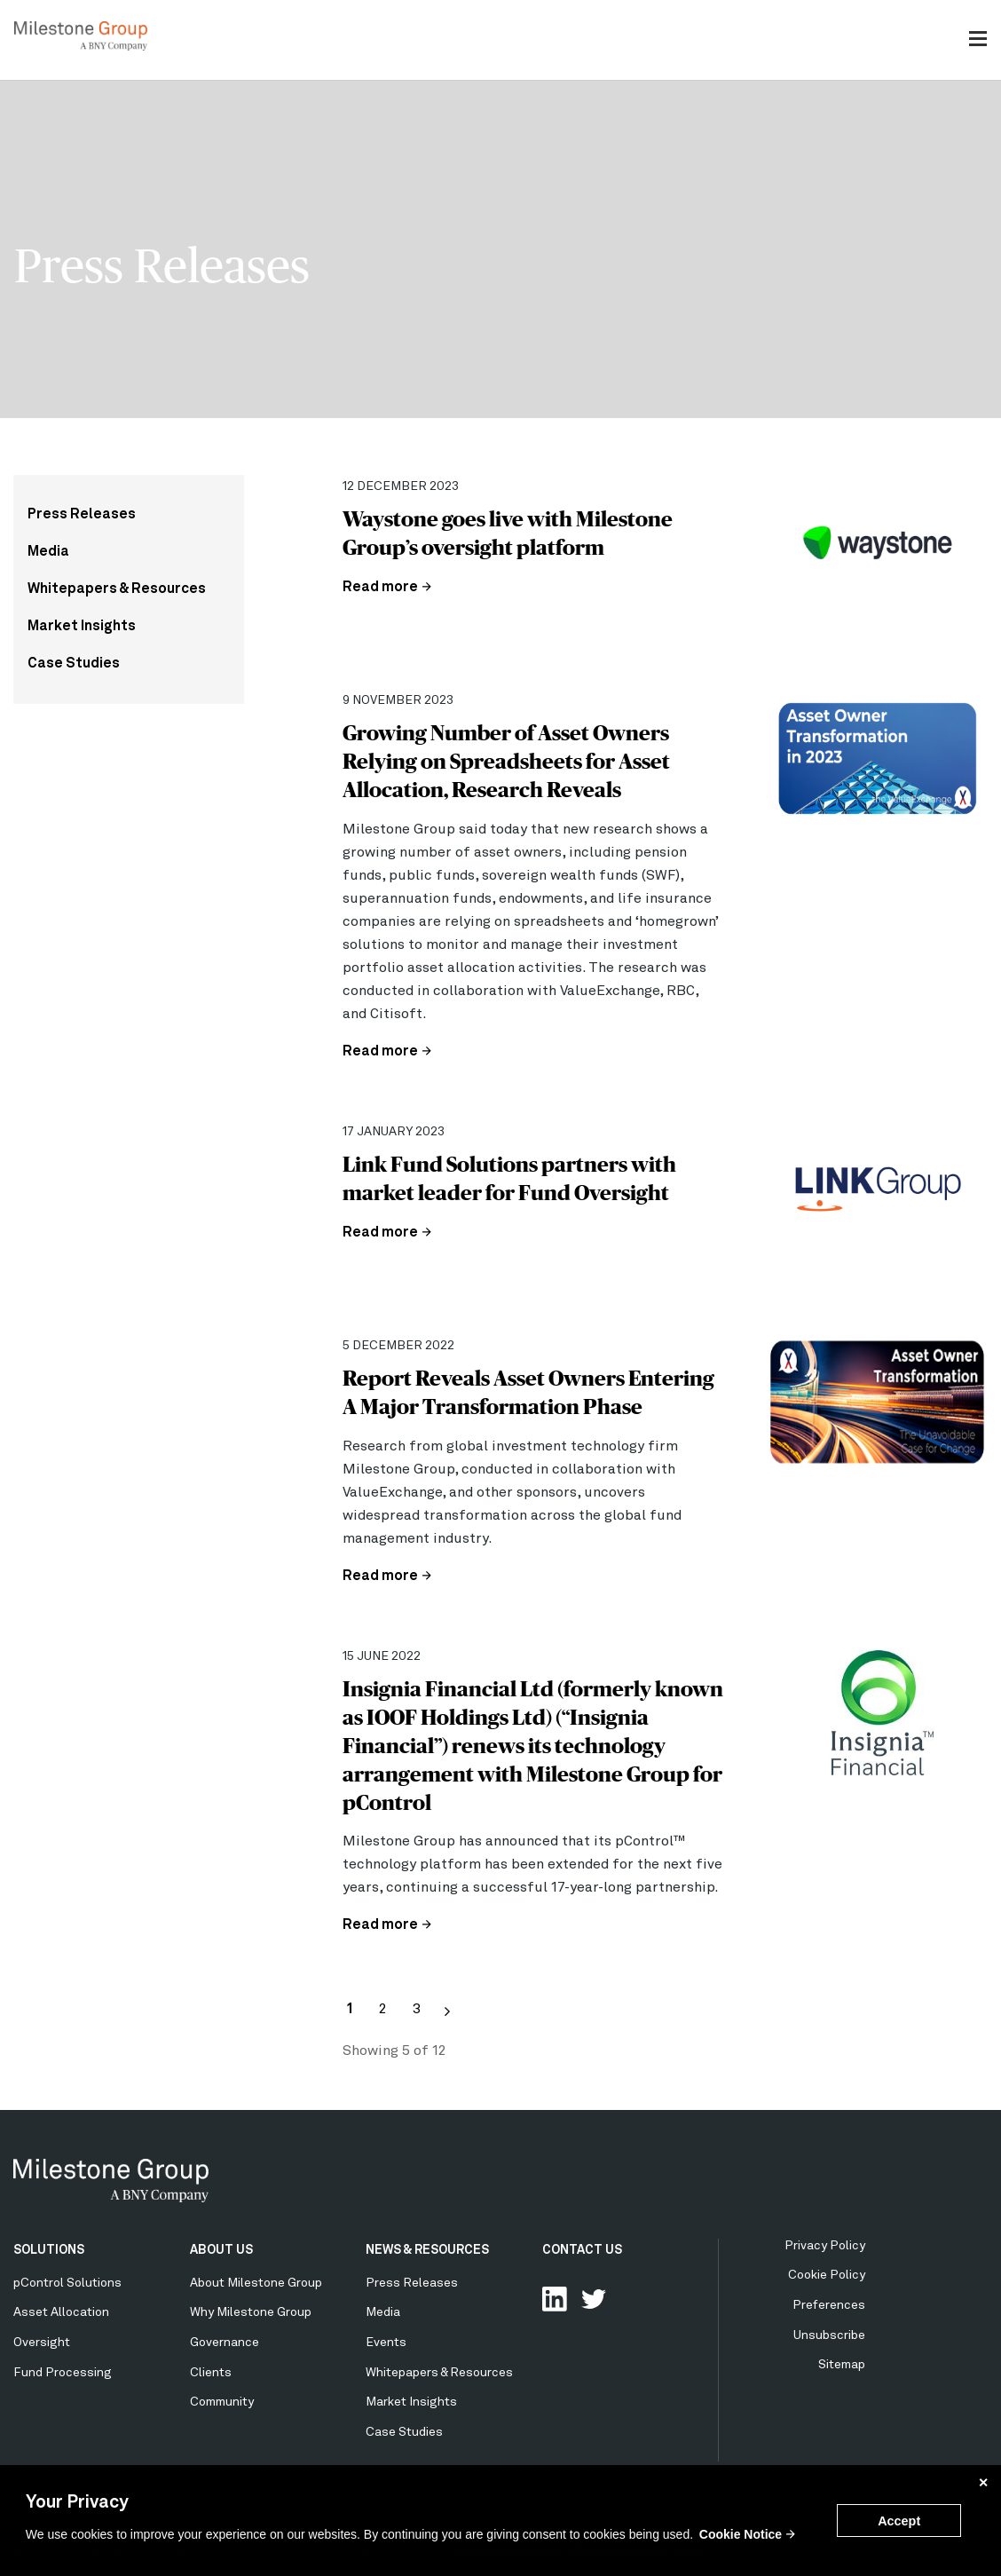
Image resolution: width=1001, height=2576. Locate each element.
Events (386, 2342)
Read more (380, 588)
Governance (224, 2342)
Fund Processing (62, 2373)
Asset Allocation (61, 2312)
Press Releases (82, 515)
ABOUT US (221, 2250)
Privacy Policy (824, 2246)
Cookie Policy (826, 2275)
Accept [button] (899, 2521)
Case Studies (74, 664)
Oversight (41, 2342)
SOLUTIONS (48, 2250)
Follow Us (593, 2299)
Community (222, 2402)
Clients (211, 2373)
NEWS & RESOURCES (427, 2250)
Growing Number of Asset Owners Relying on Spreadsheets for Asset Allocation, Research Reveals (506, 761)
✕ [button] (983, 2483)
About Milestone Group (256, 2283)
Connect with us (554, 2299)
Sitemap (841, 2365)
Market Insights (82, 627)
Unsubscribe (829, 2335)
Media (48, 552)
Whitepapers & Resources (117, 589)
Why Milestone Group (250, 2312)
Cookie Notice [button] (740, 2534)
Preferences (828, 2305)
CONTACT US (582, 2250)
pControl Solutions (67, 2283)
